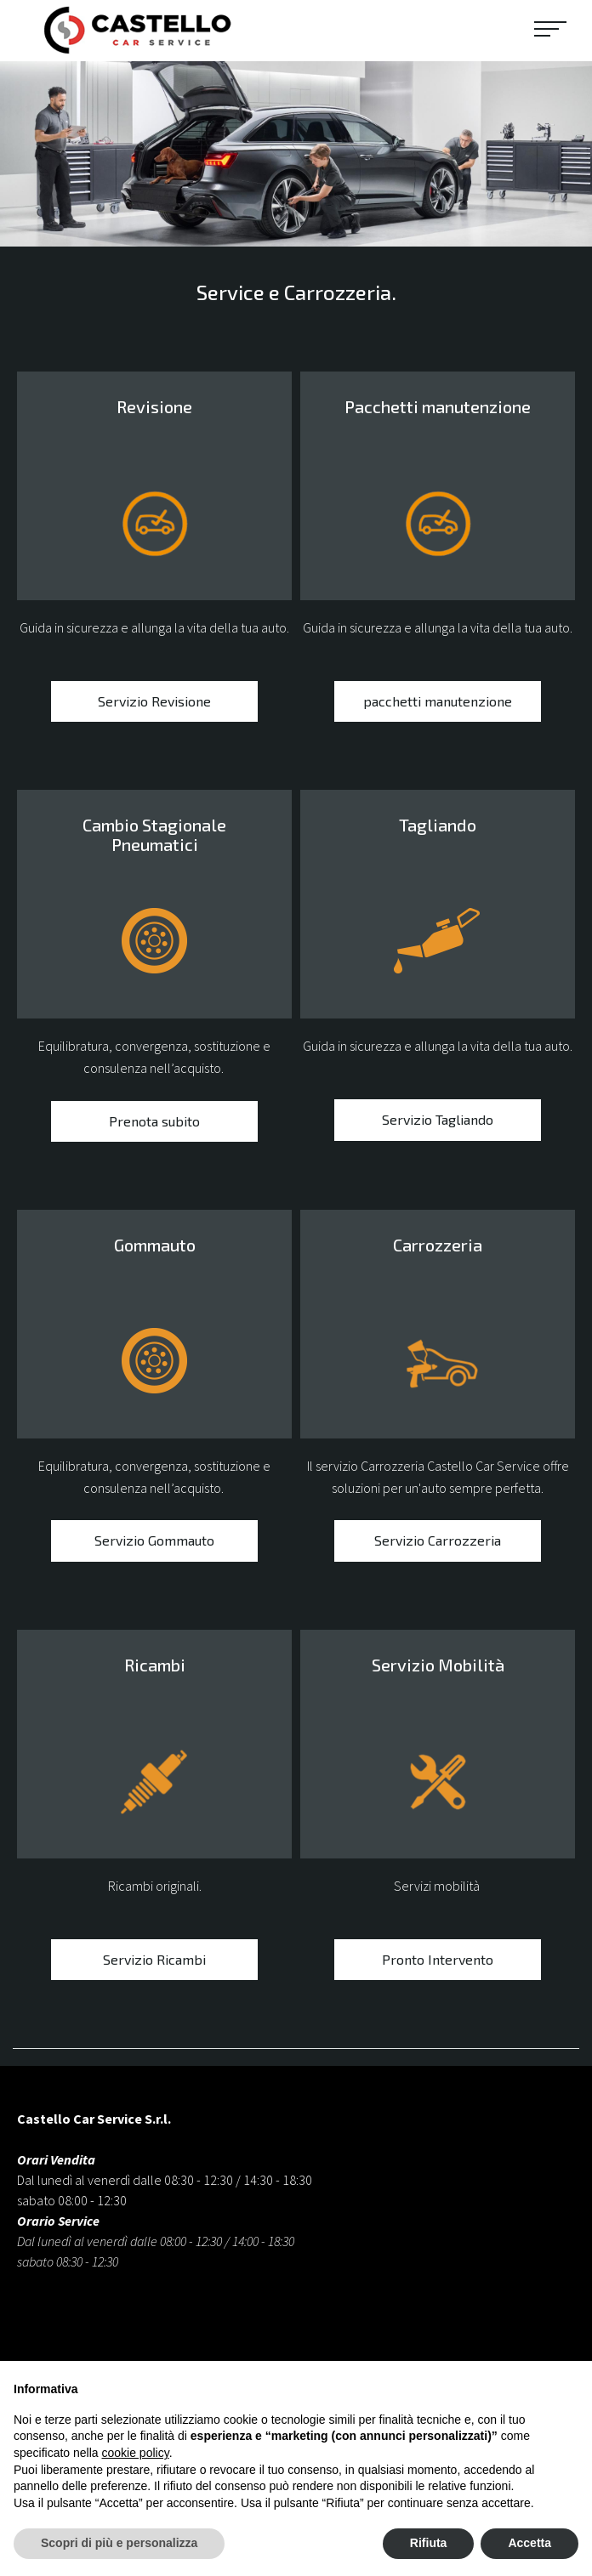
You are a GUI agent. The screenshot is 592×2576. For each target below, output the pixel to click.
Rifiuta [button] (428, 2543)
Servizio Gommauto (154, 1544)
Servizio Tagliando (437, 1123)
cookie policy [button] (135, 2453)
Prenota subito (154, 1124)
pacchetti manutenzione (437, 705)
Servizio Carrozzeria (437, 1544)
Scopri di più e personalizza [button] (119, 2543)
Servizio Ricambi (154, 1963)
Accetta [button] (529, 2543)
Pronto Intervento (437, 1963)
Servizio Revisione (154, 705)
